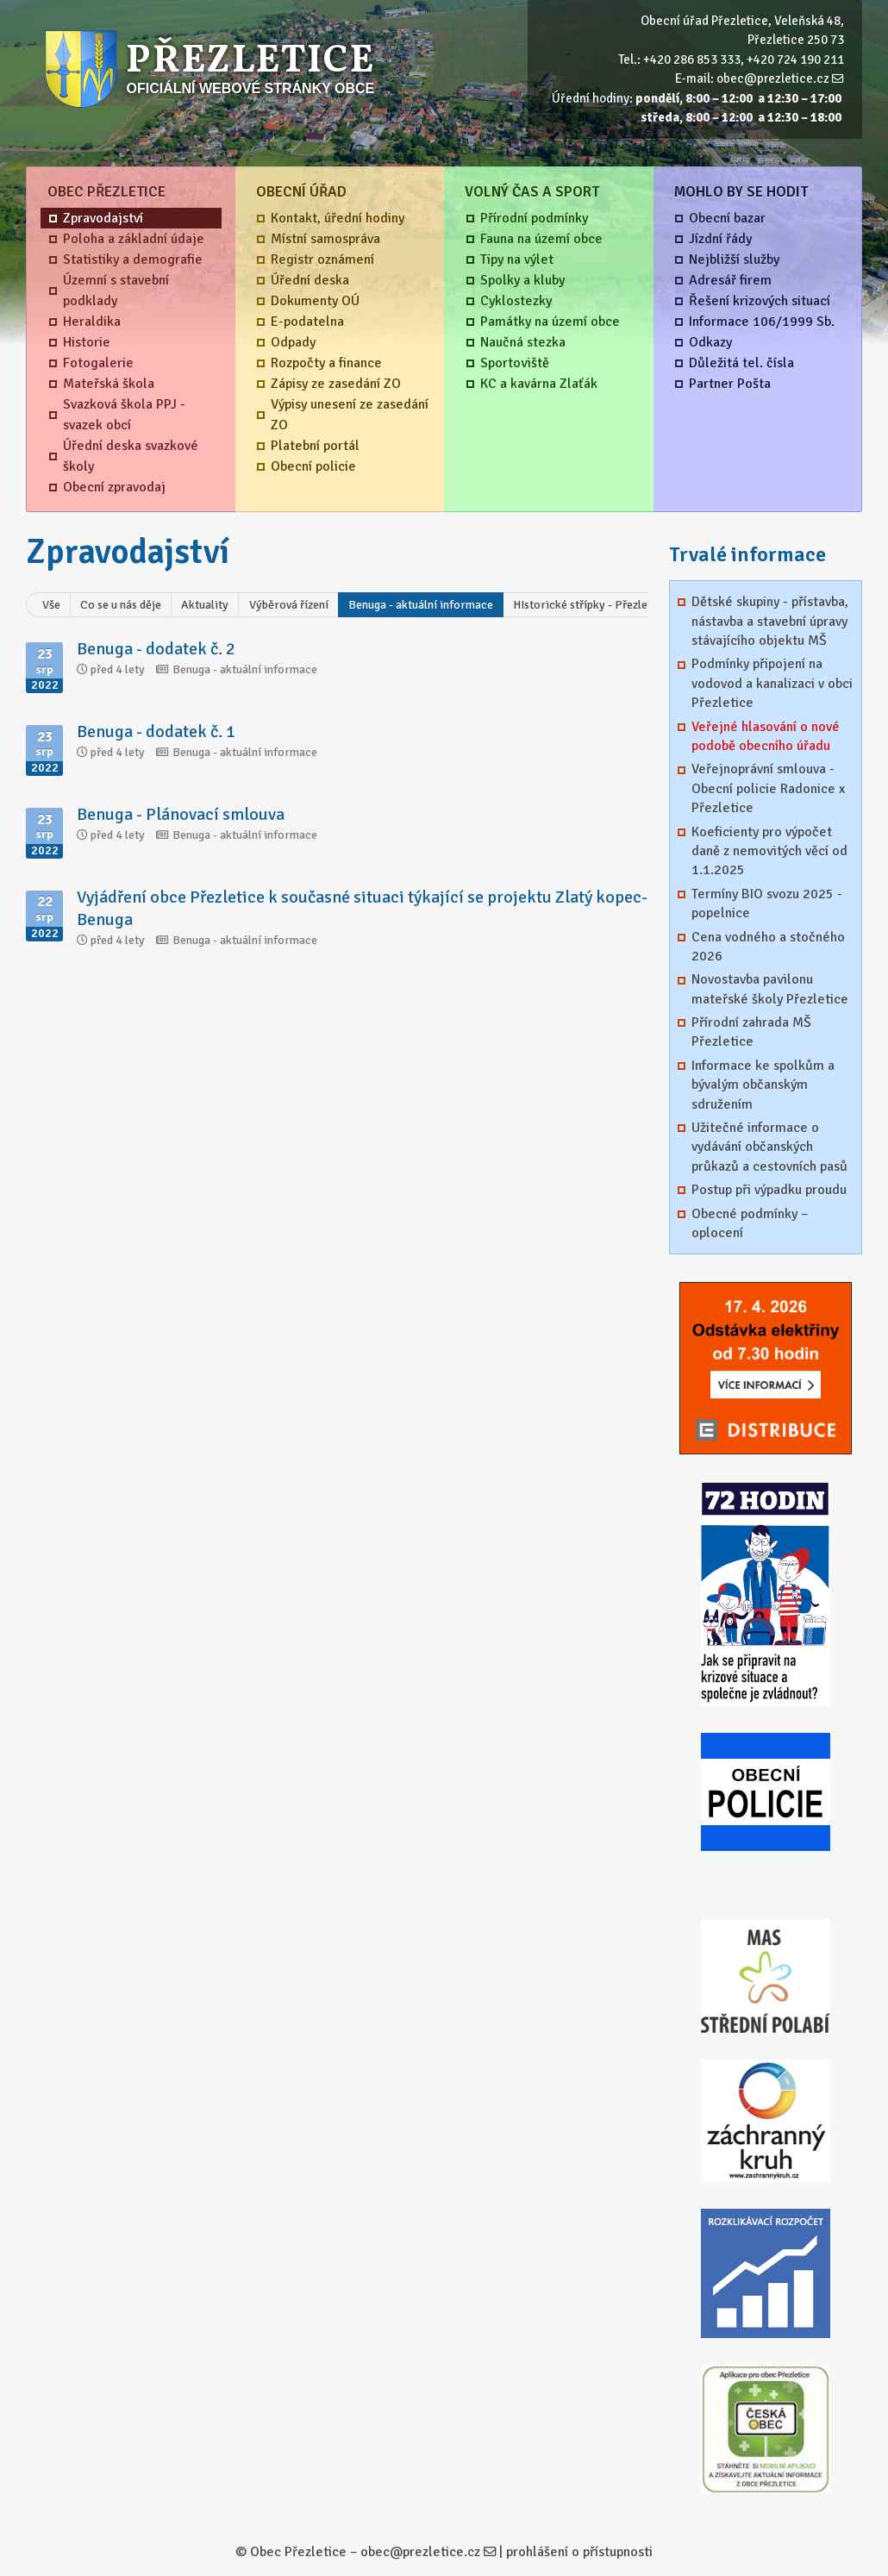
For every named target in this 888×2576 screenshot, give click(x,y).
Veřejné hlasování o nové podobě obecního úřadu (765, 736)
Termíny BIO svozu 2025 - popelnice (766, 903)
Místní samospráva (325, 238)
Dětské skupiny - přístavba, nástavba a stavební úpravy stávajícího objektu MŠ (769, 621)
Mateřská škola (108, 383)
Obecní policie (313, 466)
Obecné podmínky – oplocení (749, 1223)
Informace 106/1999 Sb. (762, 321)
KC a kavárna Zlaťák (538, 383)
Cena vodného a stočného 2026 (768, 946)
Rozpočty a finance (326, 363)
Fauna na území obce (541, 238)
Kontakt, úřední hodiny (337, 218)
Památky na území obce (550, 321)
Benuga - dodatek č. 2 (156, 649)
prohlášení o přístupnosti (579, 2551)
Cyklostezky (516, 300)
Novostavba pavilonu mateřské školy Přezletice (769, 989)
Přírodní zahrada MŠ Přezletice (751, 1032)
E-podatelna (307, 321)
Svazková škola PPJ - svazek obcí (124, 415)
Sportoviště (514, 363)
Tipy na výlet (516, 259)
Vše (51, 604)
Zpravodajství (103, 218)
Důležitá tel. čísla (741, 363)
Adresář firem (730, 280)
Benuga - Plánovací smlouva (181, 814)
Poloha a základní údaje (133, 238)
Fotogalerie (98, 363)
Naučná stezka (523, 342)
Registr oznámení (322, 259)
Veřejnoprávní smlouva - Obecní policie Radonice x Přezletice (768, 788)
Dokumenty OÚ (315, 300)
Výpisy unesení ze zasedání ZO (349, 415)
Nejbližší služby (734, 259)
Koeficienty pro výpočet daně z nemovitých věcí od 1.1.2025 (769, 851)
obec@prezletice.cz (772, 78)
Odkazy (710, 342)
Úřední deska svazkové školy (130, 456)
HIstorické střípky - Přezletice (590, 604)
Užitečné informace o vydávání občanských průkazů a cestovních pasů (769, 1147)
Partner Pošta (730, 383)
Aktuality (204, 604)
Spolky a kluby (522, 280)
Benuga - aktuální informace (420, 604)
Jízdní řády (720, 238)
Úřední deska (310, 280)
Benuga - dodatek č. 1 (156, 731)
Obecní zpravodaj (114, 487)
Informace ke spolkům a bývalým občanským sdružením (763, 1085)
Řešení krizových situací (759, 300)
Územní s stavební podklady (116, 290)
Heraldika (92, 321)
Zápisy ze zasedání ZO (336, 383)
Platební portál (315, 445)
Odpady (293, 342)
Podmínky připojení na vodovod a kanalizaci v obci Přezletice (772, 683)
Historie (86, 342)
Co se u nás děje (120, 604)
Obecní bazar (727, 218)
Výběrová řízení (288, 604)
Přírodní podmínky (534, 218)
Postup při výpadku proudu (769, 1189)
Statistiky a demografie (133, 259)
